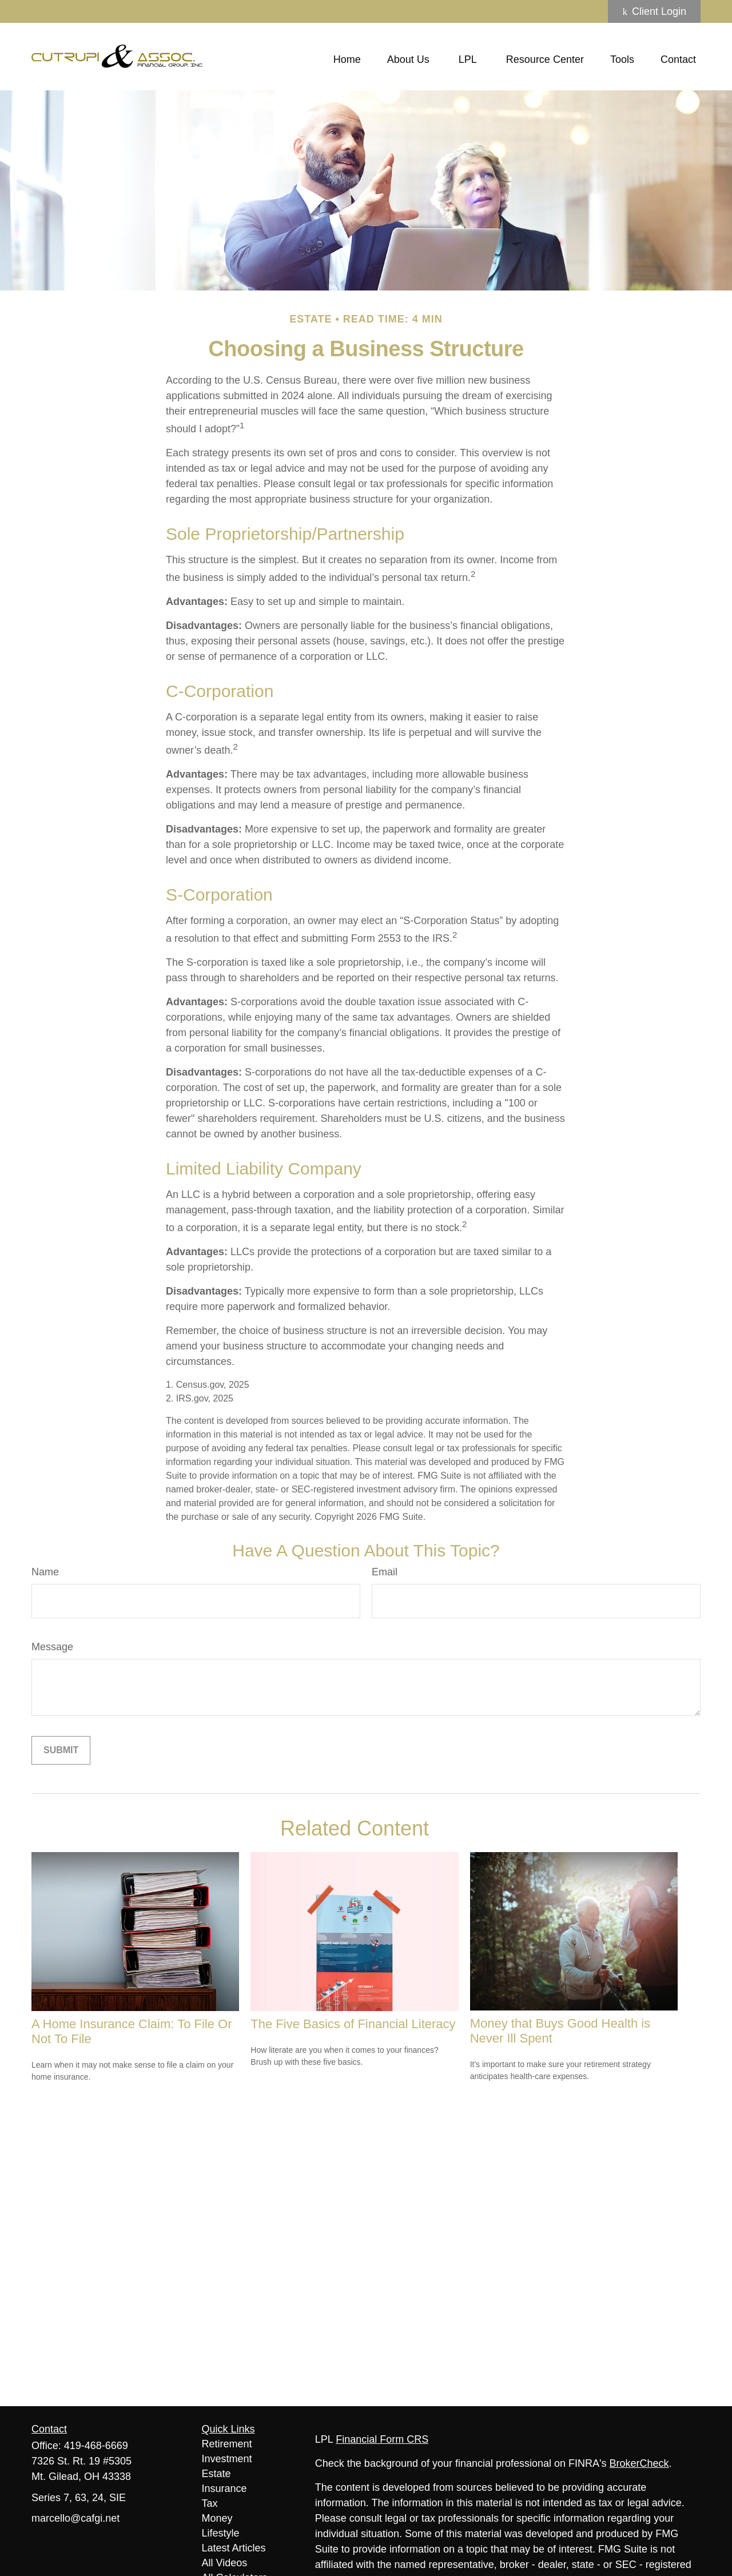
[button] (347, 59)
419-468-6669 (96, 2445)
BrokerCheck (639, 2463)
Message (52, 1647)
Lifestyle (221, 2533)
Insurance (224, 2488)
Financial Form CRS (382, 2439)
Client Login (654, 11)
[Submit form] (60, 1750)
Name (45, 1572)
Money (217, 2518)
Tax (210, 2503)
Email (384, 1572)
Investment (227, 2458)
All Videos (225, 2563)
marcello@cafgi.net (75, 2518)
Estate (216, 2473)
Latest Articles (234, 2548)
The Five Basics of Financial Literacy (352, 2024)
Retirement (227, 2444)
